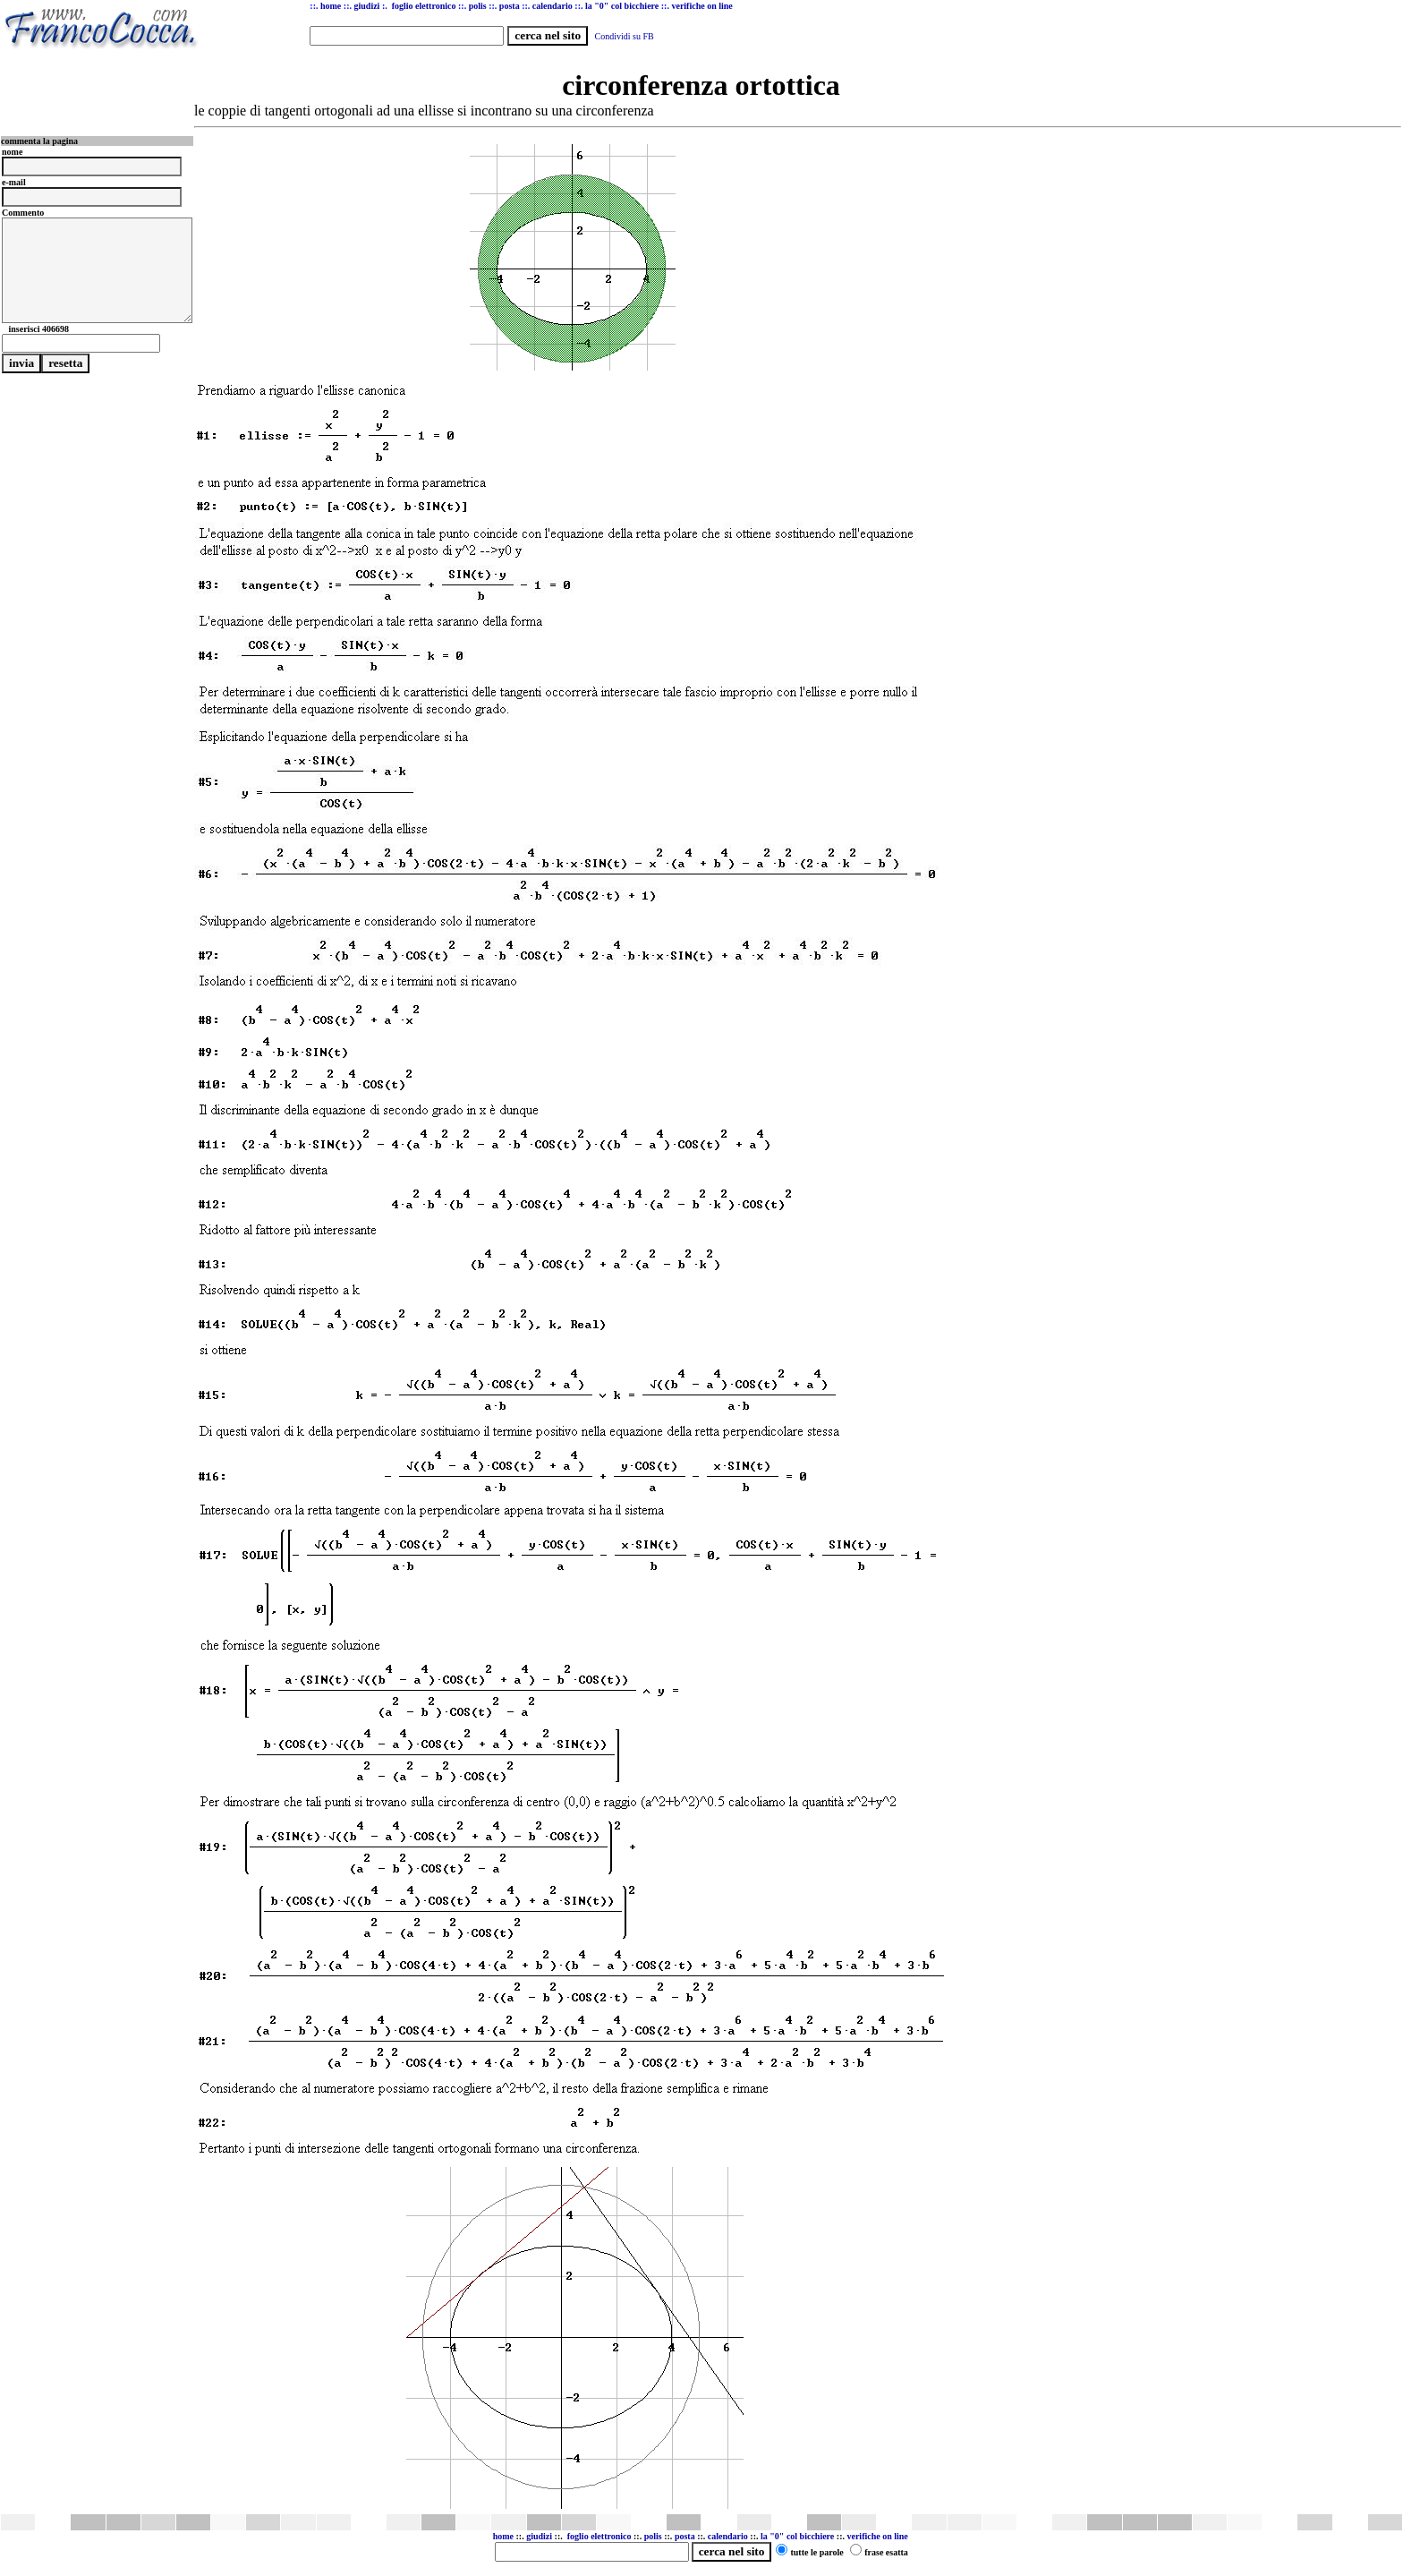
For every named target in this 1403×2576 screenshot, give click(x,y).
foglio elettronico (600, 2536)
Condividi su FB (624, 36)
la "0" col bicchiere (797, 2536)
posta (685, 2536)
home (503, 2536)
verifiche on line (876, 2536)
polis (653, 2536)
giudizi (366, 6)
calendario (728, 2536)
